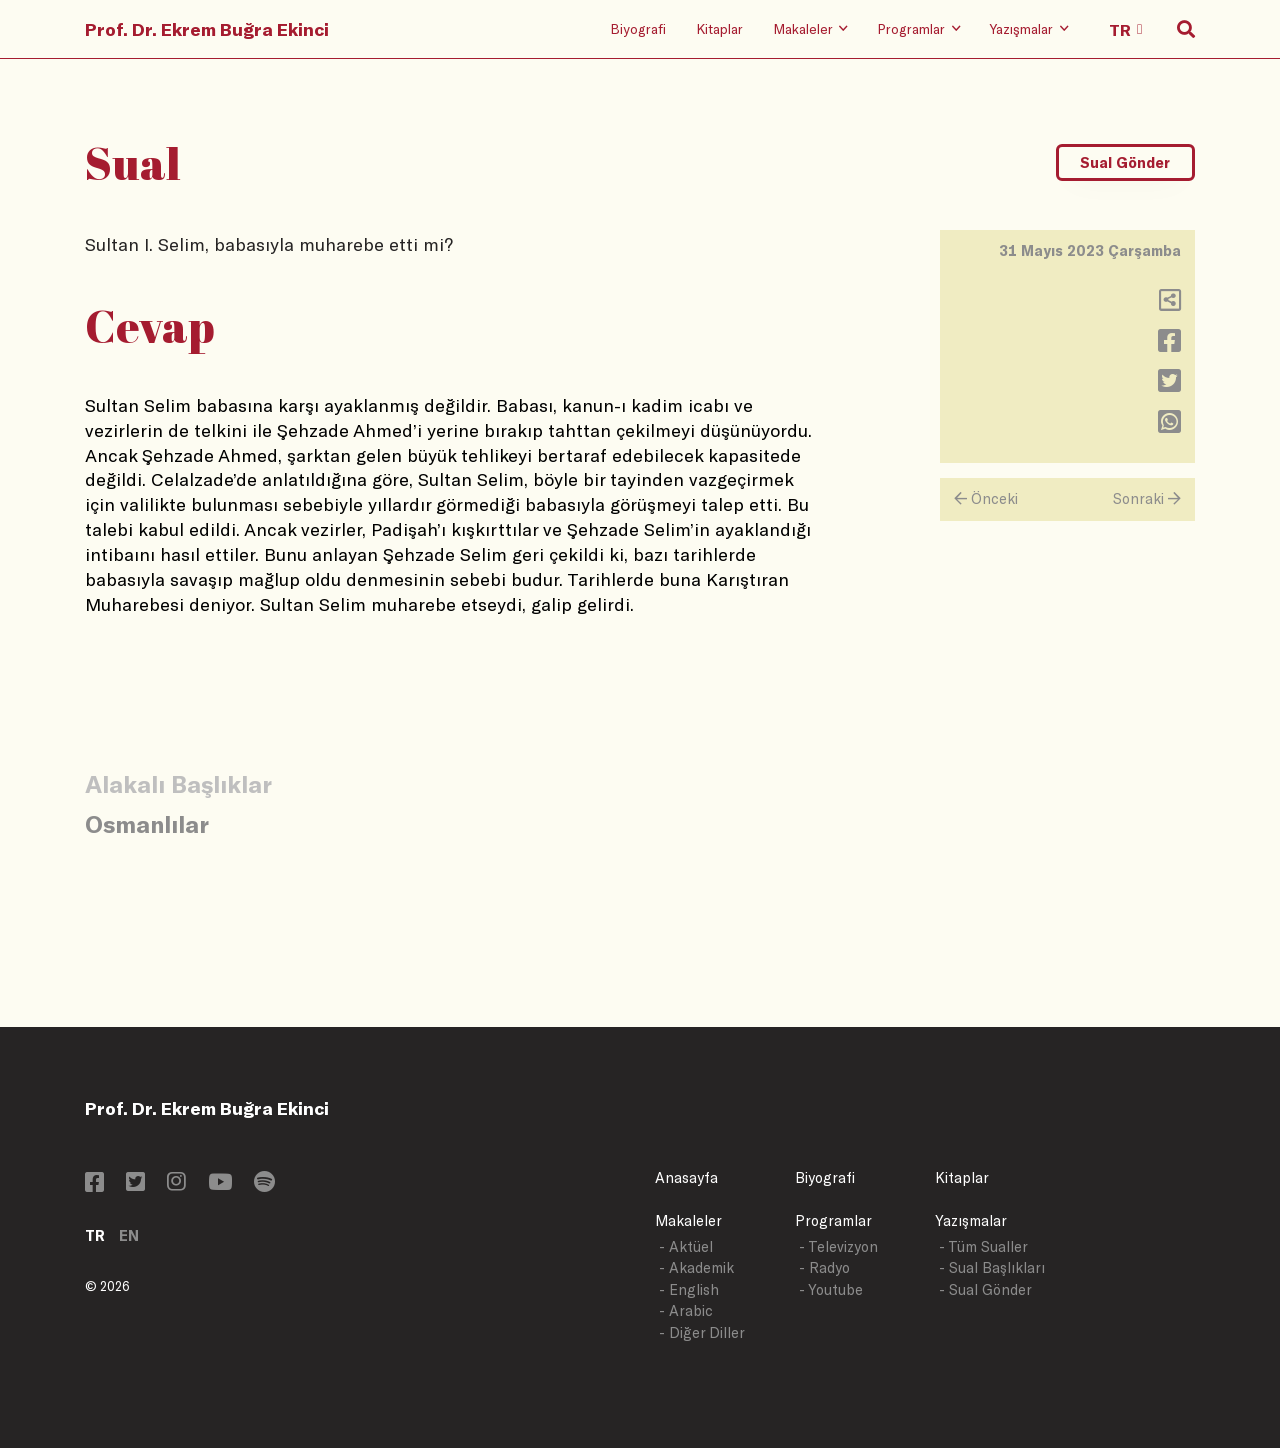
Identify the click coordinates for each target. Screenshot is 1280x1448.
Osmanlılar (147, 823)
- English (689, 1289)
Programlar (833, 1220)
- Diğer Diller (702, 1332)
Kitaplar (719, 28)
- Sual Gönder (985, 1289)
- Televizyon (838, 1246)
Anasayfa (686, 1177)
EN (129, 1235)
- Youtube (831, 1289)
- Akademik (696, 1267)
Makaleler (688, 1220)
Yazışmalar (971, 1220)
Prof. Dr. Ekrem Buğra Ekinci (207, 29)
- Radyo (824, 1267)
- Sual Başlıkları (992, 1267)
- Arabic (686, 1310)
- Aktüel (686, 1246)
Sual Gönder (1125, 162)
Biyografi (638, 28)
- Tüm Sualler (983, 1246)
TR (95, 1235)
